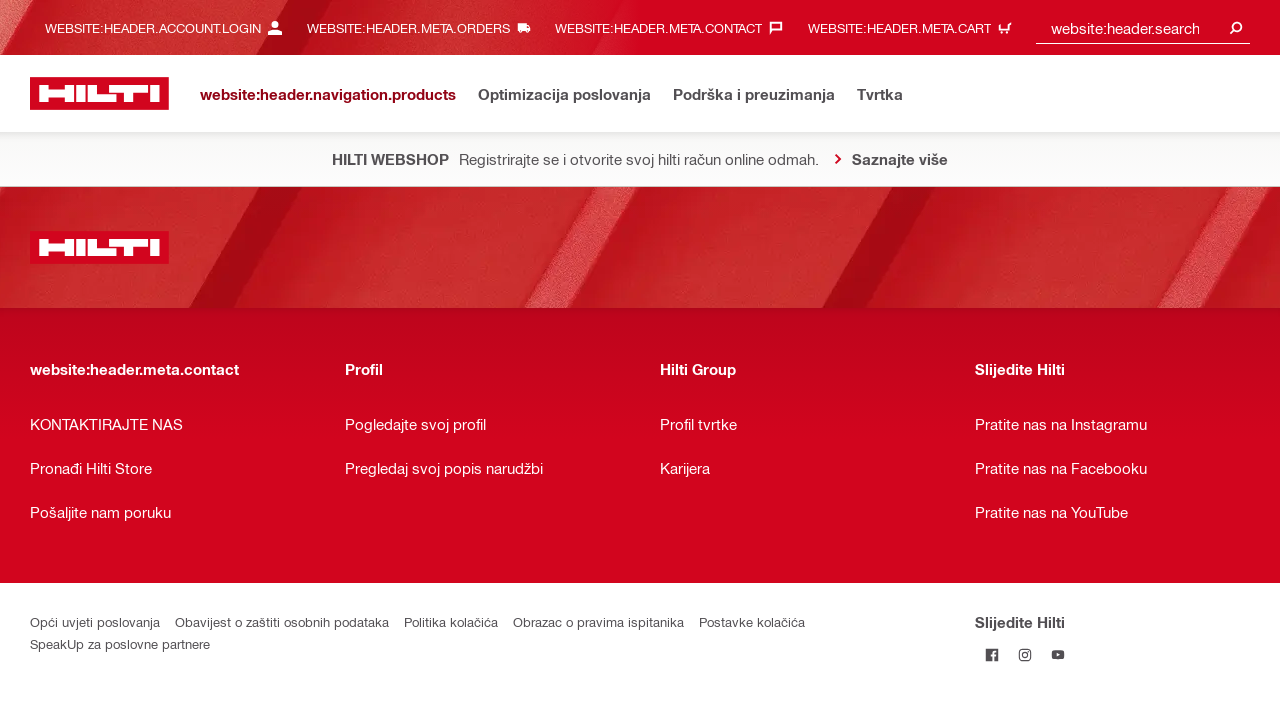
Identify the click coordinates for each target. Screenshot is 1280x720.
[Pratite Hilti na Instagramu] (1024, 654)
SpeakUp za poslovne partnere (120, 643)
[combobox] (1143, 27)
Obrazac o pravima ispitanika (598, 621)
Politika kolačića (451, 621)
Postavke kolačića (752, 621)
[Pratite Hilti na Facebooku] (991, 654)
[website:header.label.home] (99, 93)
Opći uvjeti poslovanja (95, 621)
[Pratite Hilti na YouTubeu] (1057, 654)
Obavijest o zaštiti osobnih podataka (282, 621)
